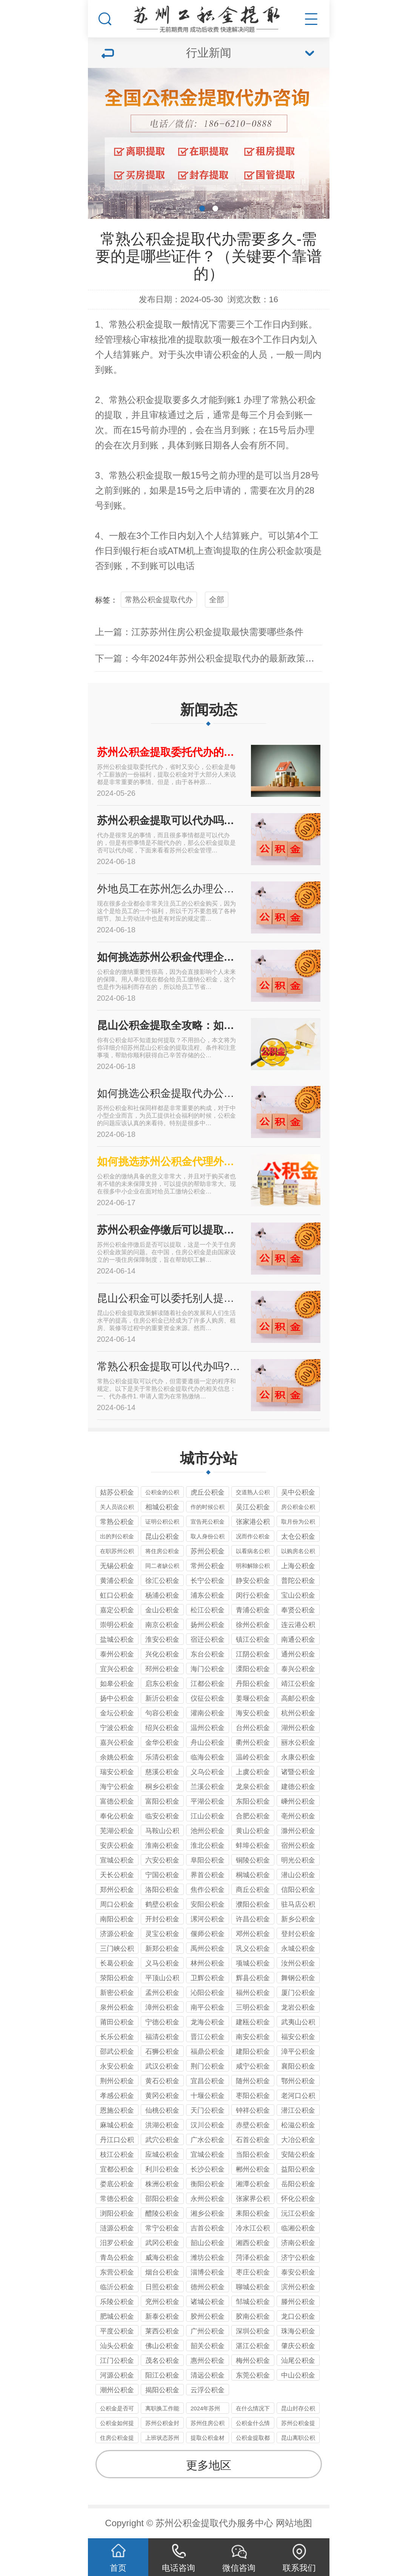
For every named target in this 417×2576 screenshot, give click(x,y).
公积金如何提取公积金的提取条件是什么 (117, 2424)
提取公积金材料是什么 (208, 2439)
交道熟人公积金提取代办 (253, 1493)
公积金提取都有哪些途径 (253, 2439)
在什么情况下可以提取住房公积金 (253, 2409)
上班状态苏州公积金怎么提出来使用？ (162, 2439)
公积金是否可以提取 (117, 2409)
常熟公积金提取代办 (159, 599)
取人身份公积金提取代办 (208, 1537)
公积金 (226, 354)
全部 (216, 599)
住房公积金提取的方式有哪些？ (117, 2439)
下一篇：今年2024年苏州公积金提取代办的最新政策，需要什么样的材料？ (245, 658)
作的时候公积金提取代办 (208, 1508)
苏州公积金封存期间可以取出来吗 (162, 2424)
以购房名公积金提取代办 (298, 1552)
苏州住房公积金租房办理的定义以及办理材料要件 (208, 2424)
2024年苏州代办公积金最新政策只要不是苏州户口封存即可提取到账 (208, 2409)
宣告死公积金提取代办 (208, 1522)
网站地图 (294, 2523)
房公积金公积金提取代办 (298, 1508)
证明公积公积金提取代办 (162, 1522)
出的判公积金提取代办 (117, 1537)
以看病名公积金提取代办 (253, 1552)
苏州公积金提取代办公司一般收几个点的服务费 (298, 2424)
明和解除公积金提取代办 (253, 1567)
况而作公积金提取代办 (253, 1537)
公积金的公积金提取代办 (162, 1493)
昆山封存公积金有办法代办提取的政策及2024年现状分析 (298, 2409)
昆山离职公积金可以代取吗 (298, 2439)
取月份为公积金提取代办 (298, 1522)
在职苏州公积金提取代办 (117, 1552)
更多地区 (208, 2465)
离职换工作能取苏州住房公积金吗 (162, 2409)
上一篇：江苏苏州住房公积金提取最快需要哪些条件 (199, 632)
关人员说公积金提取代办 (117, 1508)
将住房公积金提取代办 (162, 1552)
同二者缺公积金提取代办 (162, 1567)
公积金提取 (149, 324)
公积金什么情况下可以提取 (253, 2424)
